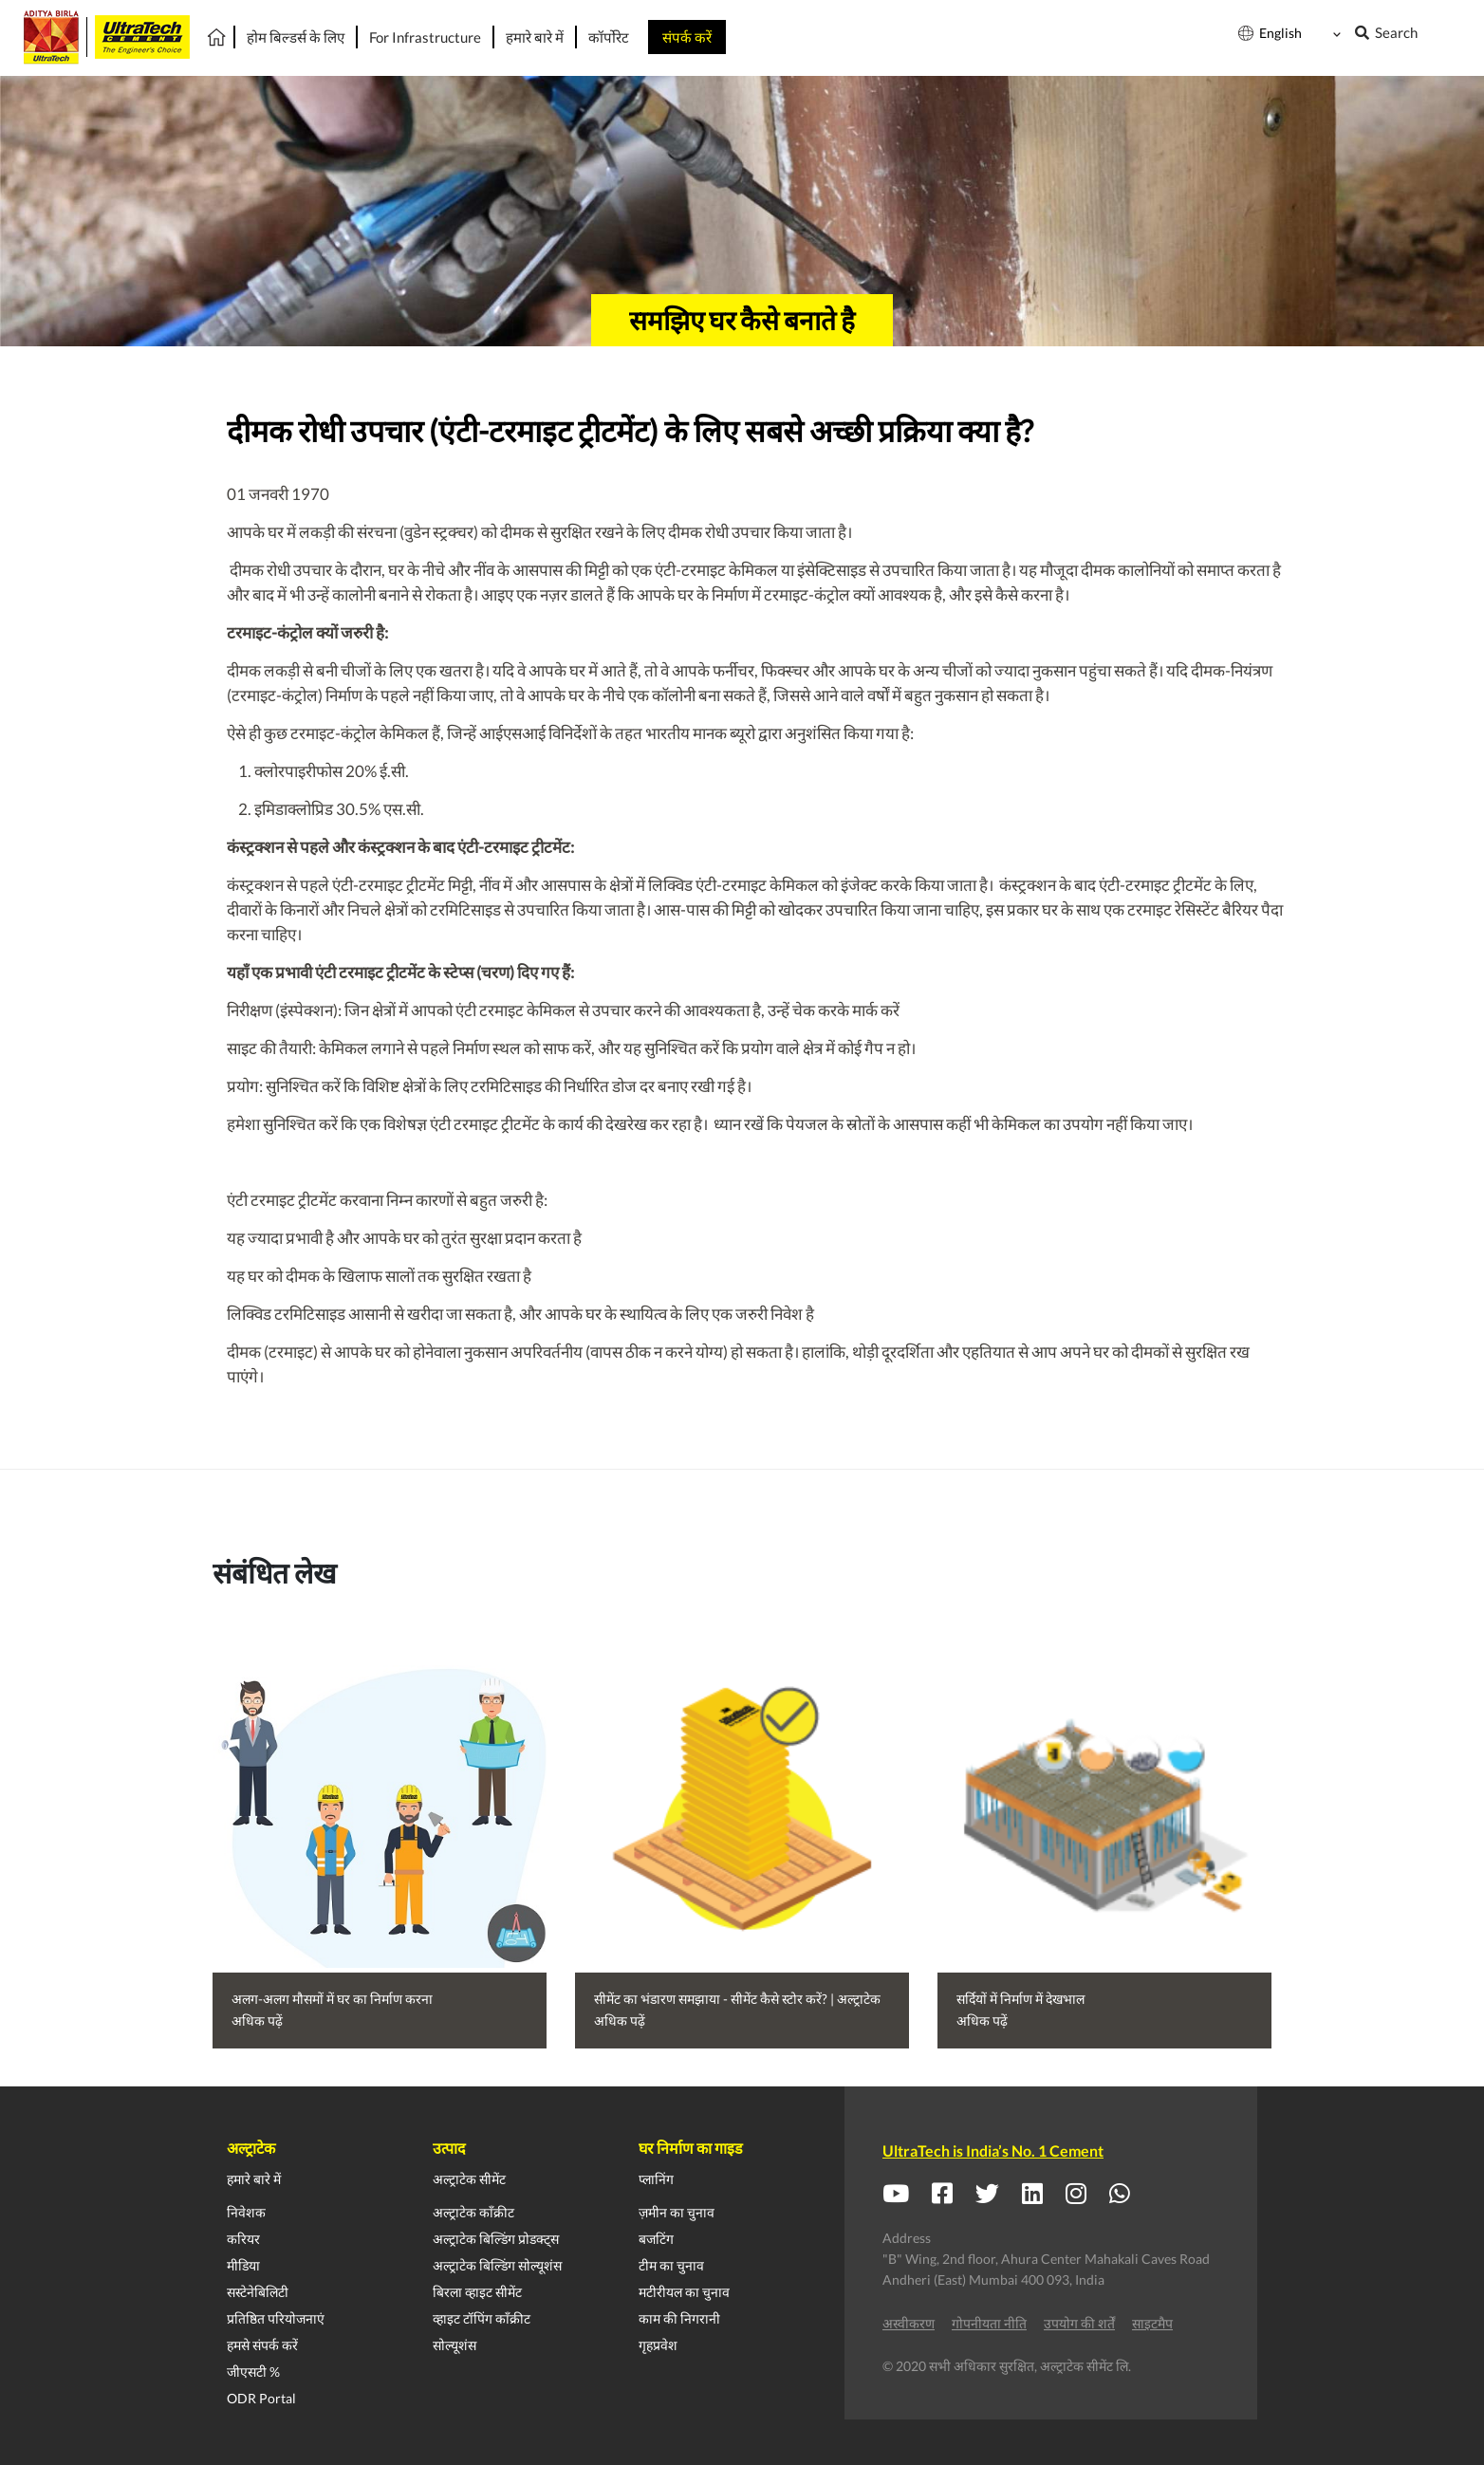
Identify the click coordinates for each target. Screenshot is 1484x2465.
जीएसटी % (253, 2371)
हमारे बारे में (254, 2179)
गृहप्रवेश (658, 2345)
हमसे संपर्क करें (262, 2345)
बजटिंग (656, 2239)
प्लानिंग (656, 2179)
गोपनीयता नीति (989, 2323)
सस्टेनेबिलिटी (257, 2292)
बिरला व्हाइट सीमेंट (477, 2292)
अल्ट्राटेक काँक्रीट (473, 2212)
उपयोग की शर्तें (1079, 2323)
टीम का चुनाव (671, 2265)
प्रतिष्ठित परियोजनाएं (276, 2318)
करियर (243, 2239)
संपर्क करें (687, 37)
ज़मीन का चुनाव (676, 2212)
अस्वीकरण (908, 2323)
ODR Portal (261, 2398)
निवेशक (246, 2212)
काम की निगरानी (679, 2318)
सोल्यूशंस (454, 2345)
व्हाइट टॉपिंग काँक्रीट (481, 2318)
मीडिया (243, 2265)
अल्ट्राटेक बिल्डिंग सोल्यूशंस (497, 2265)
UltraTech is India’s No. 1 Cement (993, 2150)
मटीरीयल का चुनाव (684, 2292)
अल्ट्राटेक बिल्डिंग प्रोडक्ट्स (496, 2239)
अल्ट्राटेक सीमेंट (469, 2179)
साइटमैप (1152, 2323)
